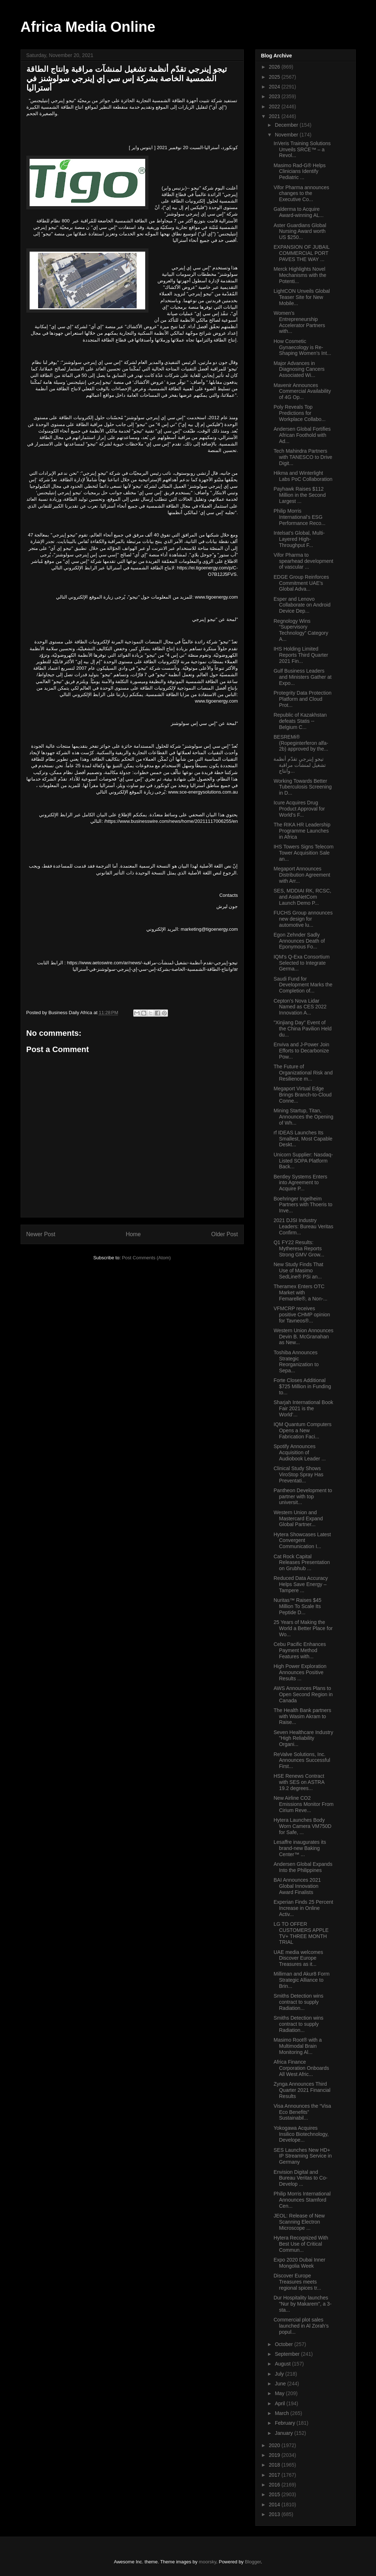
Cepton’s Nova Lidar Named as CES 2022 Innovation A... (300, 1007)
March (282, 2413)
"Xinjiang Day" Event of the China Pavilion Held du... (302, 1029)
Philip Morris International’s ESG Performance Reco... (299, 517)
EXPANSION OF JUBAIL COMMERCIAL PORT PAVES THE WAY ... (301, 253)
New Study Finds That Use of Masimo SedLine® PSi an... (298, 1270)
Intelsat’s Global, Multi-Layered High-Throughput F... (298, 539)
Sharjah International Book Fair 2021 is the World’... (303, 1408)
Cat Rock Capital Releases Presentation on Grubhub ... (301, 1563)
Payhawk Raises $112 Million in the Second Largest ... (299, 495)
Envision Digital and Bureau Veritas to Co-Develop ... (300, 2178)
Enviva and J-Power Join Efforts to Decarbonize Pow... (301, 1051)
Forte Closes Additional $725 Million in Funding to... (302, 1386)
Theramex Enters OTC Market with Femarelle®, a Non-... (300, 1292)
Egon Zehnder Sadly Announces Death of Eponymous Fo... (299, 941)
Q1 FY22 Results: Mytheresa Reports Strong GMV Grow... (298, 1248)
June (281, 2383)
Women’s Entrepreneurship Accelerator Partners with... (299, 322)
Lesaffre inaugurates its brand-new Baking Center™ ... (299, 1848)
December (287, 125)
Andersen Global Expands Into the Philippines (302, 1867)
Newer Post (41, 1234)
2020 (275, 2445)
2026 (275, 67)
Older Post (224, 1234)
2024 (275, 87)
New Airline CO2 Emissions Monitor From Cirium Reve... (303, 1804)
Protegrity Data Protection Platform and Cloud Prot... (302, 699)
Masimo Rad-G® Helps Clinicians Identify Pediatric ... (299, 171)
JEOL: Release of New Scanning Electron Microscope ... (299, 2222)
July (280, 2374)
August (283, 2364)
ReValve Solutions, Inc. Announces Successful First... (301, 1760)
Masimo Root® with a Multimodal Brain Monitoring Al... (297, 2046)
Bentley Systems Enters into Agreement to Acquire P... (300, 1183)
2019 (275, 2455)
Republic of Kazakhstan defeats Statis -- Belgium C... (300, 721)
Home (133, 1234)
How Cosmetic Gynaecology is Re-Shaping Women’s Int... (302, 347)
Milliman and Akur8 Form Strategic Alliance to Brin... (301, 1980)
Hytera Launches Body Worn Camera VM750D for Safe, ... (302, 1826)
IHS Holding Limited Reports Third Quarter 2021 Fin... (300, 655)
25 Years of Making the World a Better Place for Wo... (302, 1628)
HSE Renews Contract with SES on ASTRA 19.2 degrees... (298, 1782)
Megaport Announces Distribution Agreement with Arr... (301, 875)
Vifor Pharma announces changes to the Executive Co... (301, 193)
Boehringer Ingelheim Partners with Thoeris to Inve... (302, 1205)
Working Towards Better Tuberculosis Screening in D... (302, 787)
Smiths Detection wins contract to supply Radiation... (298, 2002)
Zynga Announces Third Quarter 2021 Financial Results (301, 2090)
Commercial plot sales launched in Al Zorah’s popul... (301, 2326)
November (287, 135)
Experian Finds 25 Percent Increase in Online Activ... (303, 1908)
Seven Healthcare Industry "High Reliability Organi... (303, 1738)
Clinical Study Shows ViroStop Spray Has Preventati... (298, 1474)
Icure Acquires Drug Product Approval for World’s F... (299, 809)
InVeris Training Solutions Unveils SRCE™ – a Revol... (301, 149)
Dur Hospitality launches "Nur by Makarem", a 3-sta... (302, 2304)
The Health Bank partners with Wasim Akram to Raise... (302, 1716)
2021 (275, 116)
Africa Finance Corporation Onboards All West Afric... (301, 2068)
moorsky (207, 2561)
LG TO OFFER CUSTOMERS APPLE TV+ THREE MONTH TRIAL (300, 1933)
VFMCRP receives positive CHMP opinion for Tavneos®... (301, 1315)
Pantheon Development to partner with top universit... (302, 1496)
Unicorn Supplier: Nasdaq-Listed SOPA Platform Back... (303, 1161)
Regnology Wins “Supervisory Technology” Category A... (300, 630)
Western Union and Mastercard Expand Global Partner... (298, 1518)
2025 (275, 77)
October (284, 2344)
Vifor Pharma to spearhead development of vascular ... (303, 561)
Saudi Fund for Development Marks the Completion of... (302, 985)
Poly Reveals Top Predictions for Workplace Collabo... (299, 413)
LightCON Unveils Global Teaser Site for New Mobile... (301, 297)
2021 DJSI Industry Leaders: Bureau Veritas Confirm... (303, 1226)
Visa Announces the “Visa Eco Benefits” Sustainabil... (302, 2112)
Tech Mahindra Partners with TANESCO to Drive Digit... (302, 457)
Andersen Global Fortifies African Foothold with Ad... (301, 435)
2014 (275, 2504)
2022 (275, 106)
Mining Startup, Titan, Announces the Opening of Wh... (303, 1117)
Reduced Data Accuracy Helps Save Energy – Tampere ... (300, 1584)
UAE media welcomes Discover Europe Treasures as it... (298, 1958)
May (280, 2393)
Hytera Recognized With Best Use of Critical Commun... (300, 2244)
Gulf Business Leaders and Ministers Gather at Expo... (302, 677)
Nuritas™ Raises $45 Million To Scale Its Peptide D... (297, 1606)
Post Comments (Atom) (146, 1257)
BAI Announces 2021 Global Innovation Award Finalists (297, 1886)
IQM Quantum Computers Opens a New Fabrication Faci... (302, 1430)
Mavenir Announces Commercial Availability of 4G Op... (302, 391)
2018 (275, 2465)
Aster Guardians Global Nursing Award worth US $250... (299, 231)
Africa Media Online (88, 27)
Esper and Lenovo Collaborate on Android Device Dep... (301, 605)
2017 (275, 2475)
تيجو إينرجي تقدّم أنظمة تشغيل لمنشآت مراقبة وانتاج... (299, 765)
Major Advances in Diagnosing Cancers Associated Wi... (298, 369)
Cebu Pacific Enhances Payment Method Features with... (299, 1650)
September (288, 2354)
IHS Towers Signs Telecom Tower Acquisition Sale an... (303, 853)
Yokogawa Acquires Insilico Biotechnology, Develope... (300, 2134)
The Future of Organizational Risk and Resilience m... (303, 1073)
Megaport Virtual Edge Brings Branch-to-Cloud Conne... (302, 1095)
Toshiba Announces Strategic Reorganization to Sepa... (296, 1361)
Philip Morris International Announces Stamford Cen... (301, 2200)
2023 (275, 96)
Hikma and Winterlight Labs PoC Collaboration (302, 476)
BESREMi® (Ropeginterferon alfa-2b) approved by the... (300, 743)
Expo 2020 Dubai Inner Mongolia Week (299, 2263)
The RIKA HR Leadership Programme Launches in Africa (301, 831)
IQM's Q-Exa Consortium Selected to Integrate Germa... (301, 963)
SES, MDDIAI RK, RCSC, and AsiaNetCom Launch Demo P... (302, 897)
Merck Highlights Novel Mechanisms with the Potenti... (299, 275)
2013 (275, 2514)
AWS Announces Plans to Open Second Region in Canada (303, 1694)
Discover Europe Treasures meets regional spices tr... (297, 2282)
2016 (275, 2485)
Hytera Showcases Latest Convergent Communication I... (302, 1541)
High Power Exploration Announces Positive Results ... (299, 1672)
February (286, 2423)
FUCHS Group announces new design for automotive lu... (302, 919)
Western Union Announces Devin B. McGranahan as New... (303, 1337)
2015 (275, 2494)
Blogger (253, 2561)
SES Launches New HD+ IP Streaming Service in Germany (302, 2156)
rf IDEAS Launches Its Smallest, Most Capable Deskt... (302, 1139)
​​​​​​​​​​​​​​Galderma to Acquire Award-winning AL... (298, 212)
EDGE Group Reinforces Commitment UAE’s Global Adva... (301, 583)
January (284, 2433)
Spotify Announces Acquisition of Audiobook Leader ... (299, 1452)
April (280, 2403)
